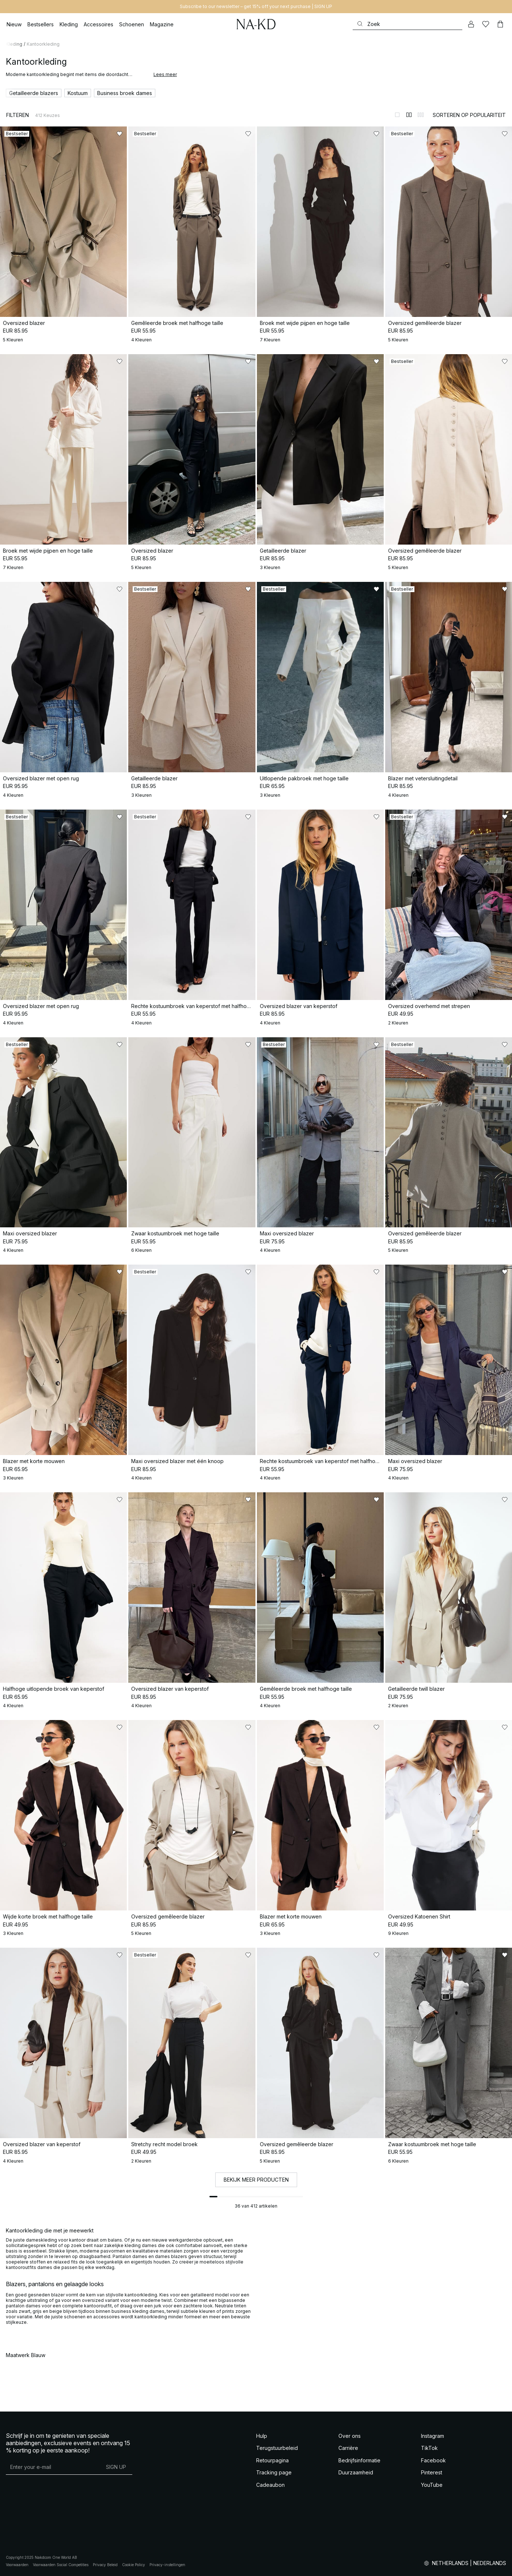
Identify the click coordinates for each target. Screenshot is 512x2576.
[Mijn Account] (471, 24)
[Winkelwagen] (500, 24)
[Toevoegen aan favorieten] (119, 133)
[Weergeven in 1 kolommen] (397, 115)
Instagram (432, 2436)
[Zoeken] (407, 24)
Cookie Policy (133, 2564)
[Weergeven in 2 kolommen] (409, 115)
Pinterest (431, 2472)
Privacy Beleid (105, 2564)
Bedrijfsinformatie (359, 2460)
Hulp (261, 2436)
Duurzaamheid (355, 2472)
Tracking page (274, 2472)
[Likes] (486, 24)
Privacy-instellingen (167, 2564)
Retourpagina (272, 2460)
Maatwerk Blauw (25, 2355)
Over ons (349, 2436)
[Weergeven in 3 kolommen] (420, 115)
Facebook (433, 2460)
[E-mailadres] (53, 2467)
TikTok (429, 2448)
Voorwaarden (17, 2564)
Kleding (14, 44)
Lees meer (165, 74)
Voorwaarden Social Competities (60, 2564)
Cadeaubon (270, 2485)
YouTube (432, 2485)
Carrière (348, 2448)
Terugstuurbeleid (277, 2448)
